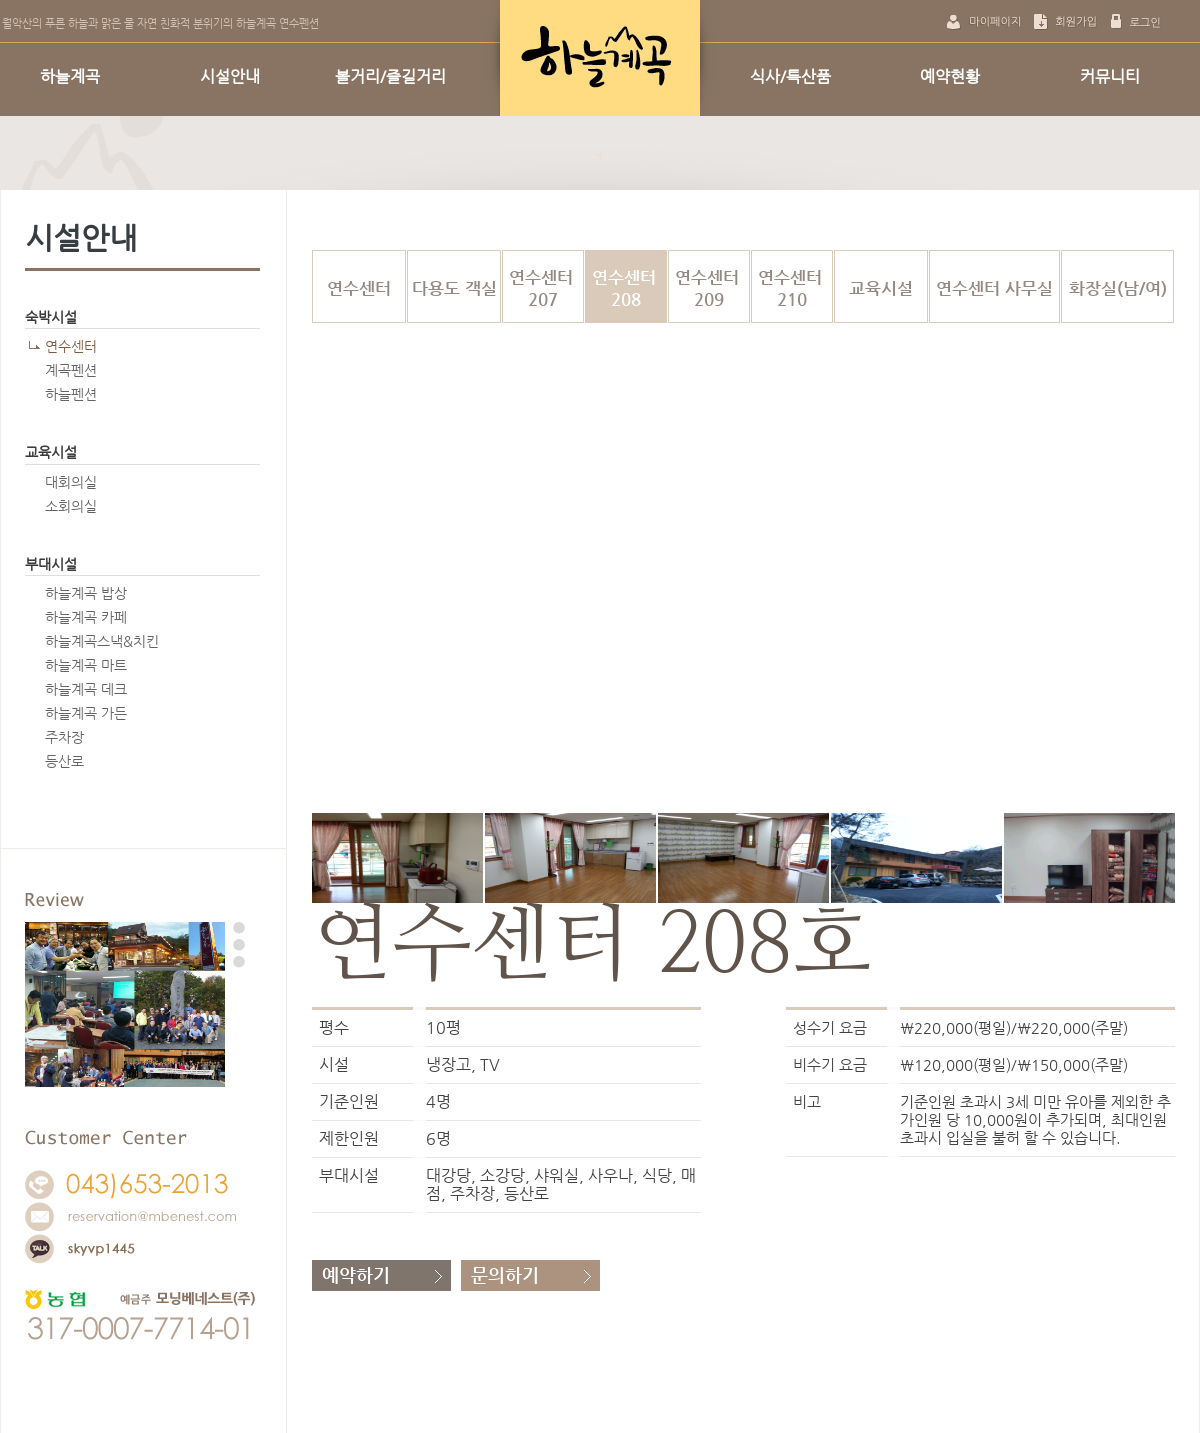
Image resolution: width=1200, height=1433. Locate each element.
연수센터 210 (792, 288)
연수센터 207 (543, 288)
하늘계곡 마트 (86, 665)
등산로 (64, 761)
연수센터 (71, 346)
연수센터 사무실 (994, 288)
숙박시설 (51, 317)
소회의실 (71, 506)
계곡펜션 (71, 370)
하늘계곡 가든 (86, 713)
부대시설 (51, 564)
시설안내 (230, 76)
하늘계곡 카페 (86, 617)
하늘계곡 (70, 76)
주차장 (64, 737)
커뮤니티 (1110, 76)
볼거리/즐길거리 (390, 76)
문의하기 (505, 1274)
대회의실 (71, 482)
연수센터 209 (709, 288)
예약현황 (950, 76)
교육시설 (51, 452)
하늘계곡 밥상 (86, 593)
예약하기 (356, 1274)
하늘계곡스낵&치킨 (102, 641)
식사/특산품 (790, 76)
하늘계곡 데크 (86, 689)
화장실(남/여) (1118, 288)
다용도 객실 (454, 288)
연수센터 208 (626, 288)
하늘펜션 (71, 394)
